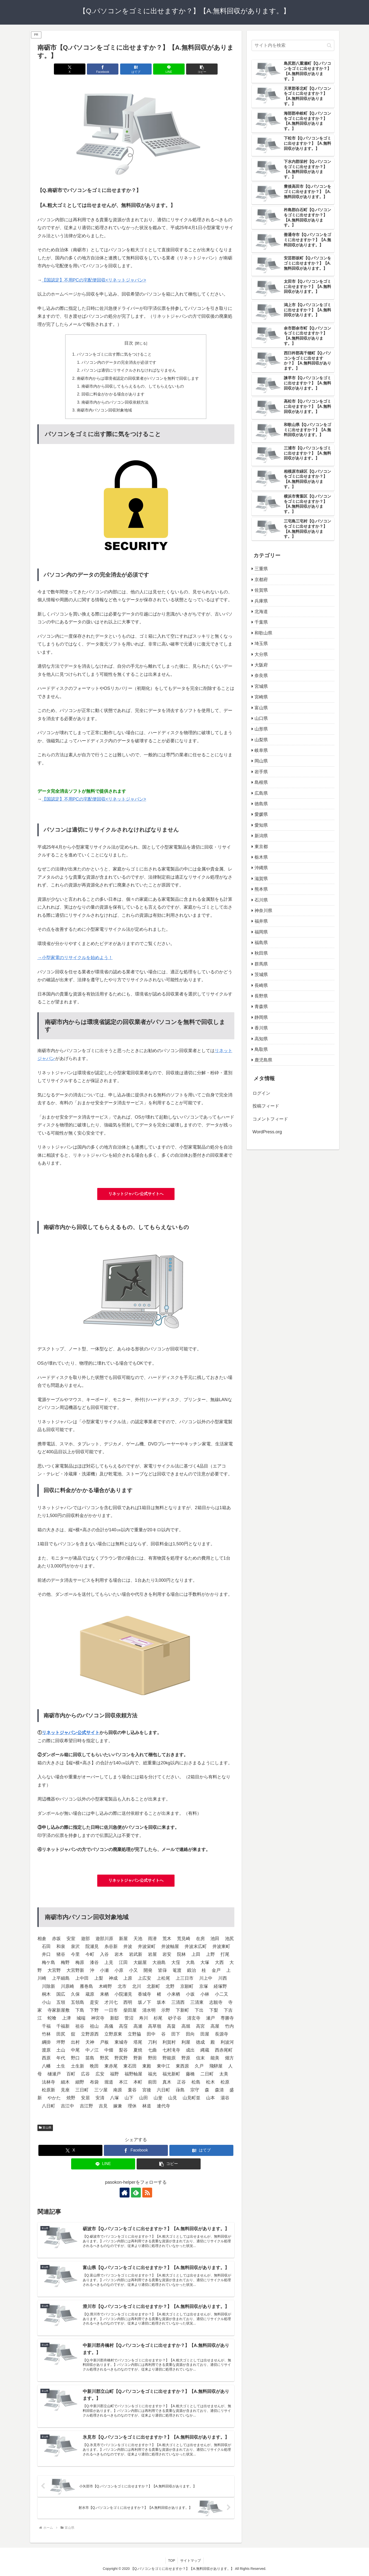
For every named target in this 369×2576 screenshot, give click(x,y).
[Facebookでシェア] (102, 69)
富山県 (45, 2127)
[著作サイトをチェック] (124, 2192)
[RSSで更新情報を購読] (147, 2192)
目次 (128, 343)
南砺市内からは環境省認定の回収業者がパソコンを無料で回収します (138, 378)
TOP (171, 2560)
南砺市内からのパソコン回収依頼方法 (114, 402)
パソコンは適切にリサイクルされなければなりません (128, 370)
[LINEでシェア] (169, 69)
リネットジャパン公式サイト (70, 1732)
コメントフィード (270, 1119)
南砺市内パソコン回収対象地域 (104, 410)
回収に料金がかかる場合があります (112, 394)
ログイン (261, 1093)
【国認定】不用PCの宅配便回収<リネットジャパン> (94, 280)
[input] (293, 45)
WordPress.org (267, 1131)
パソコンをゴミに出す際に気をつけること (114, 354)
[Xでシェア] (69, 69)
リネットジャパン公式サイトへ (135, 1194)
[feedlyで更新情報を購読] (136, 2192)
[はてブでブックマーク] (136, 69)
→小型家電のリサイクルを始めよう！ (75, 957)
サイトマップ (190, 2560)
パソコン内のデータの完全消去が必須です (118, 362)
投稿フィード (266, 1106)
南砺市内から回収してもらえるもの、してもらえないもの (132, 386)
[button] (202, 69)
